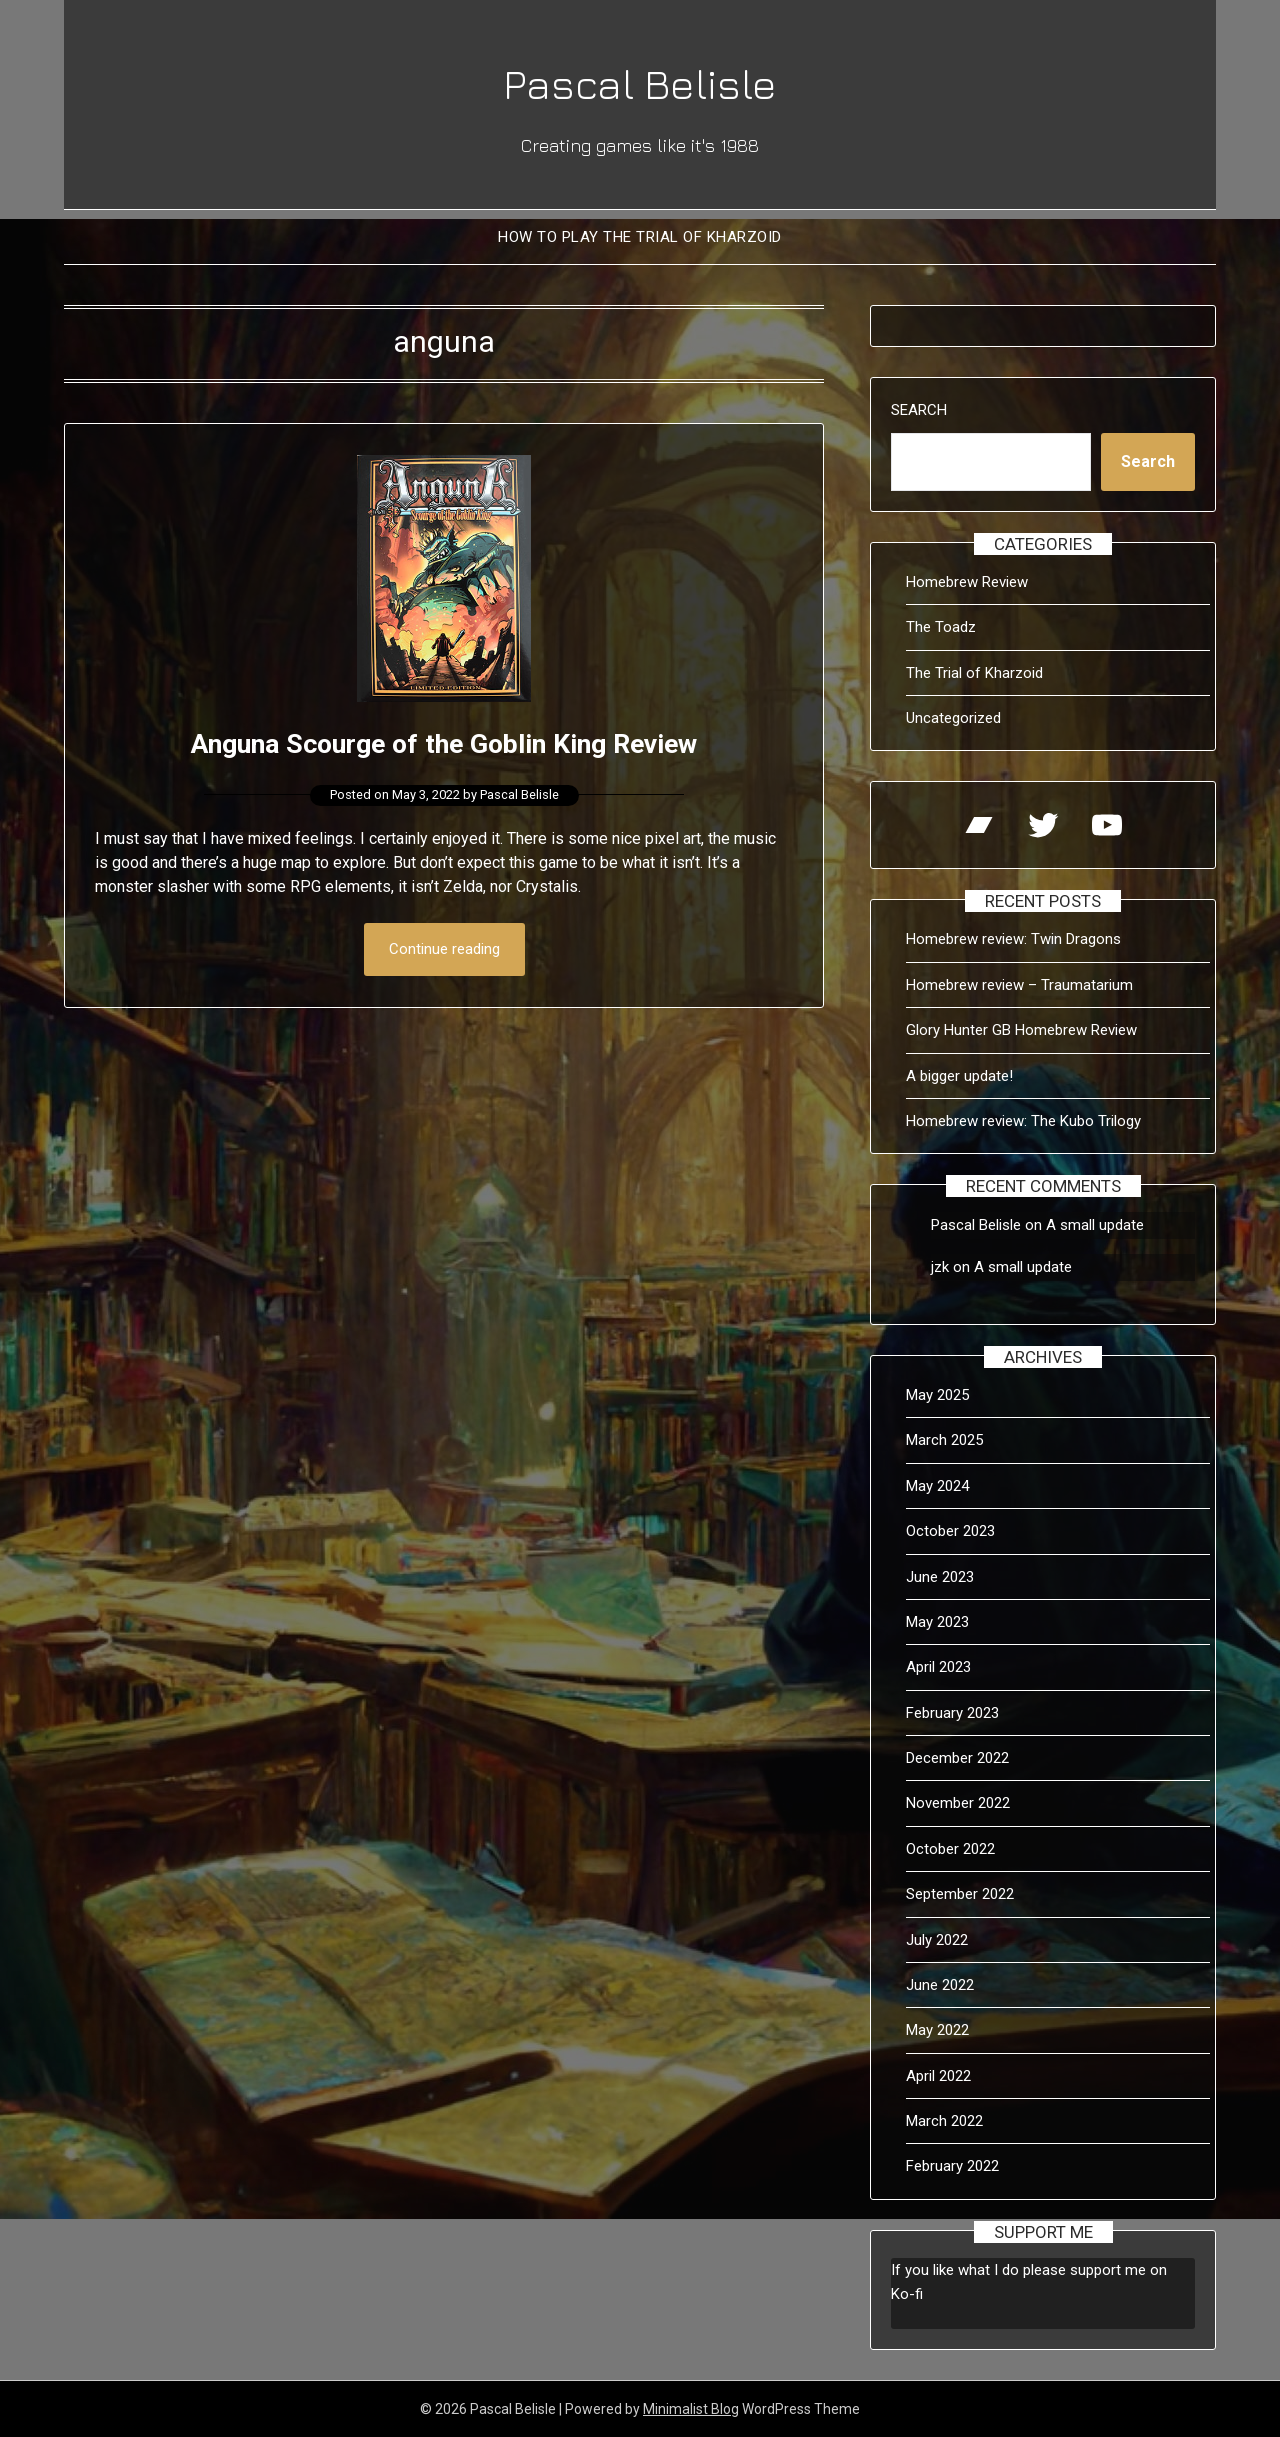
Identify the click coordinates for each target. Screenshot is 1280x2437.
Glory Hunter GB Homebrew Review (1021, 1030)
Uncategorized (953, 718)
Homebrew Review (967, 582)
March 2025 (944, 1440)
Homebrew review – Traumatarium (1019, 985)
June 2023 (940, 1577)
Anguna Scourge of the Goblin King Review (444, 742)
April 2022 (938, 2076)
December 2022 (957, 1758)
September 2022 (960, 1894)
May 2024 (937, 1486)
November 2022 (958, 1803)
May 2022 (937, 2030)
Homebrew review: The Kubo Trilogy (1023, 1121)
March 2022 (944, 2121)
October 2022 (950, 1849)
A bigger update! (959, 1076)
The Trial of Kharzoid (974, 673)
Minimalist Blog (691, 2409)
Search (919, 410)
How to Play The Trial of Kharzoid (640, 237)
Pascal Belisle (640, 81)
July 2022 (937, 1940)
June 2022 (940, 1985)
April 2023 (938, 1667)
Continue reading (444, 950)
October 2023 (950, 1531)
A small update (1095, 1225)
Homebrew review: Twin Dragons (1013, 939)
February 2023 (952, 1713)
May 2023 (937, 1622)
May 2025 (937, 1395)
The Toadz (941, 627)
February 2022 (952, 2166)
